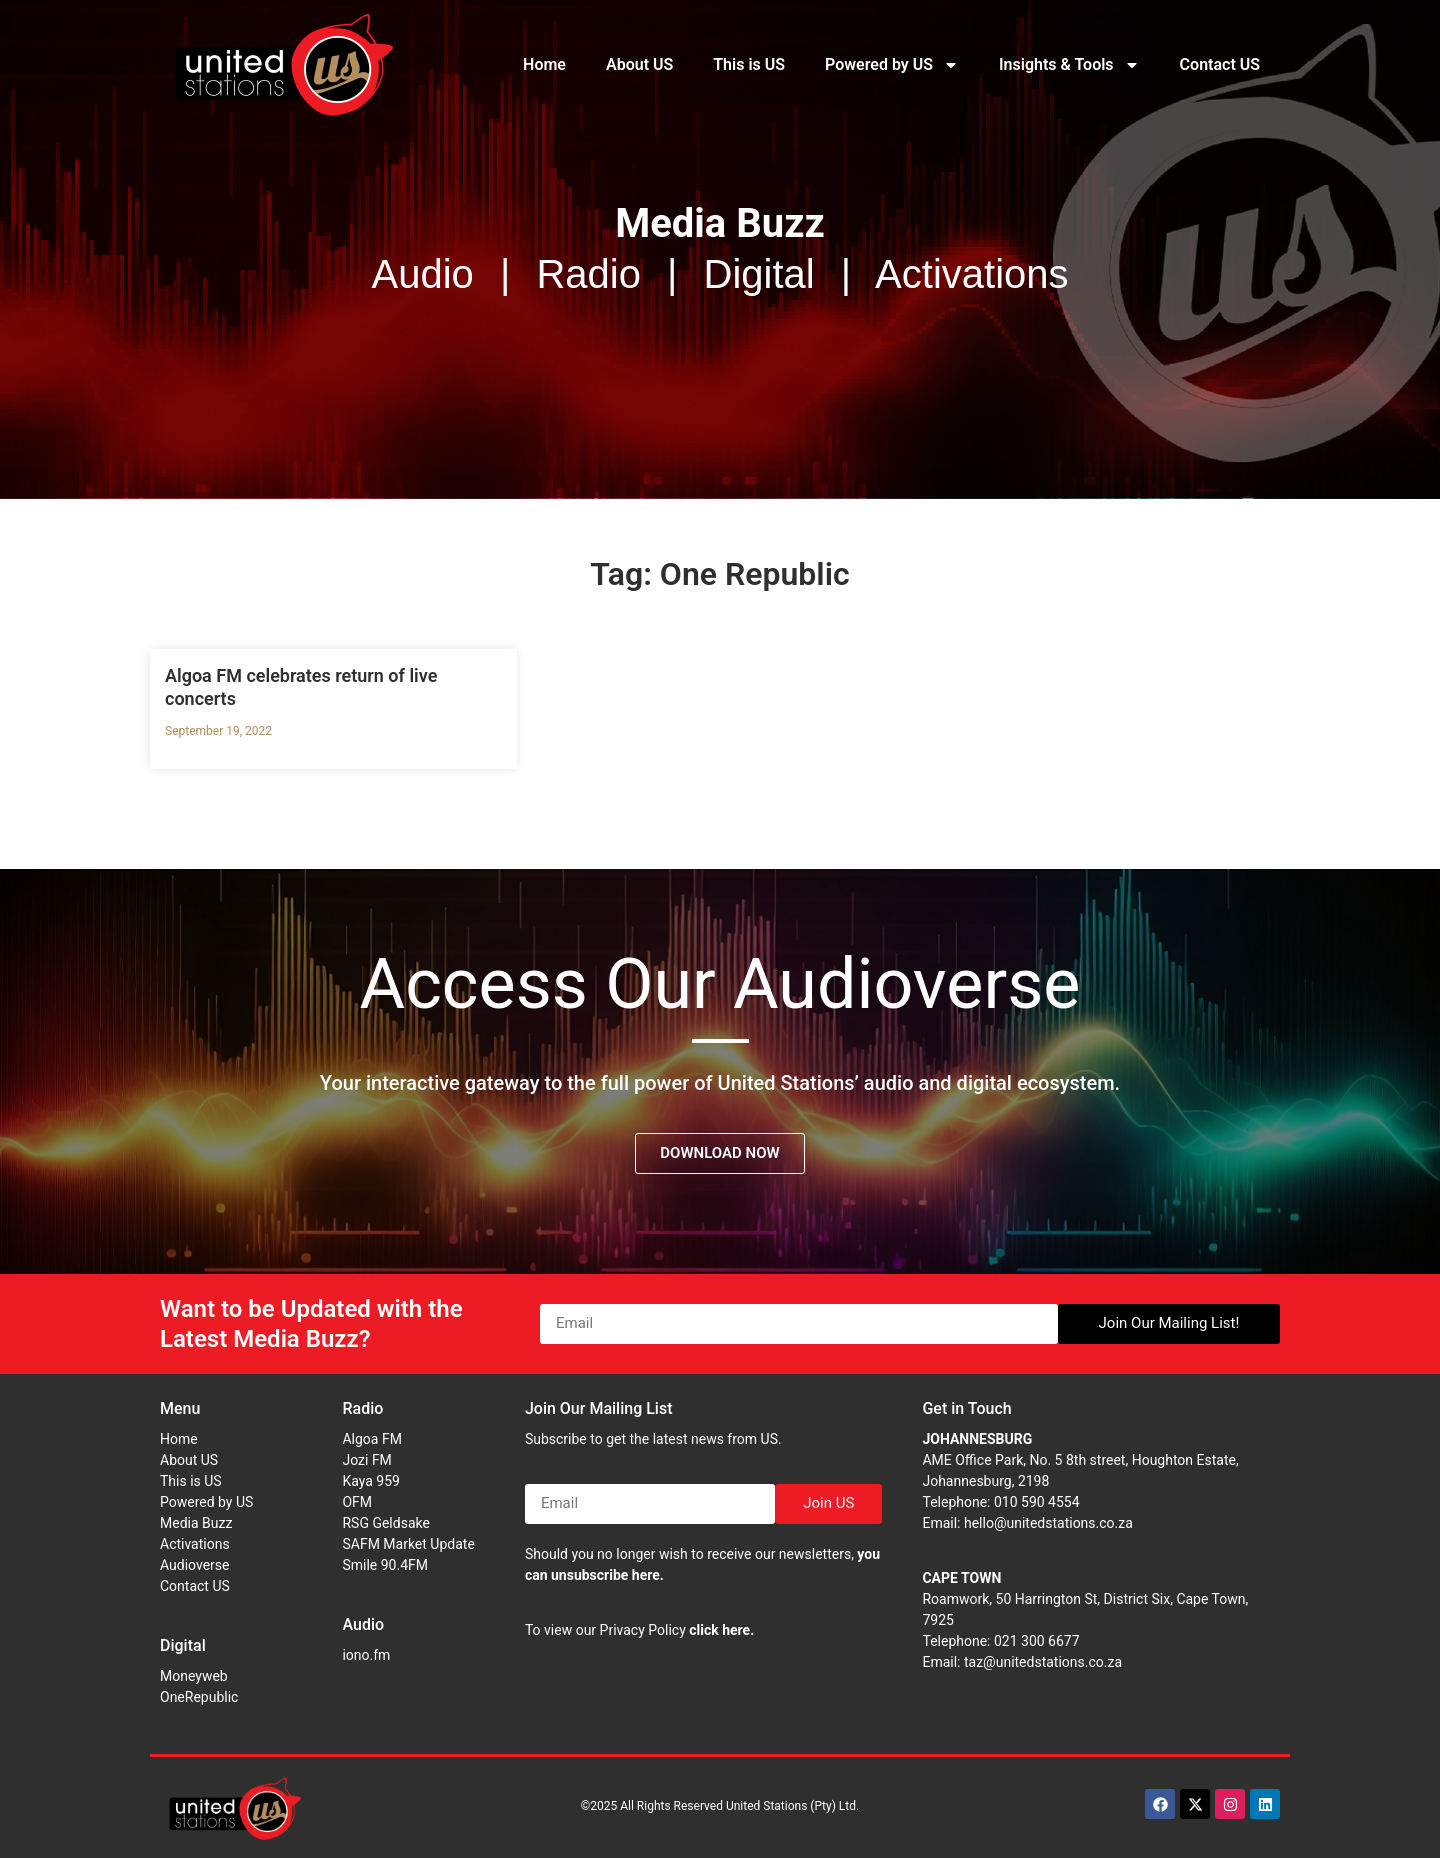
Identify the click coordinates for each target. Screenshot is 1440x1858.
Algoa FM (371, 1439)
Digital (183, 1645)
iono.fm (366, 1655)
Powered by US (892, 65)
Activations (195, 1544)
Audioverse (194, 1565)
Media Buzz (196, 1523)
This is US (749, 64)
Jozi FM (366, 1460)
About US (639, 64)
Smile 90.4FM (385, 1565)
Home (544, 64)
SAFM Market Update (408, 1544)
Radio (362, 1408)
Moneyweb (194, 1676)
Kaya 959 (371, 1481)
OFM (357, 1502)
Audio (363, 1624)
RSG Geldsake (385, 1523)
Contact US (1220, 64)
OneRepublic (199, 1697)
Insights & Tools (1069, 65)
